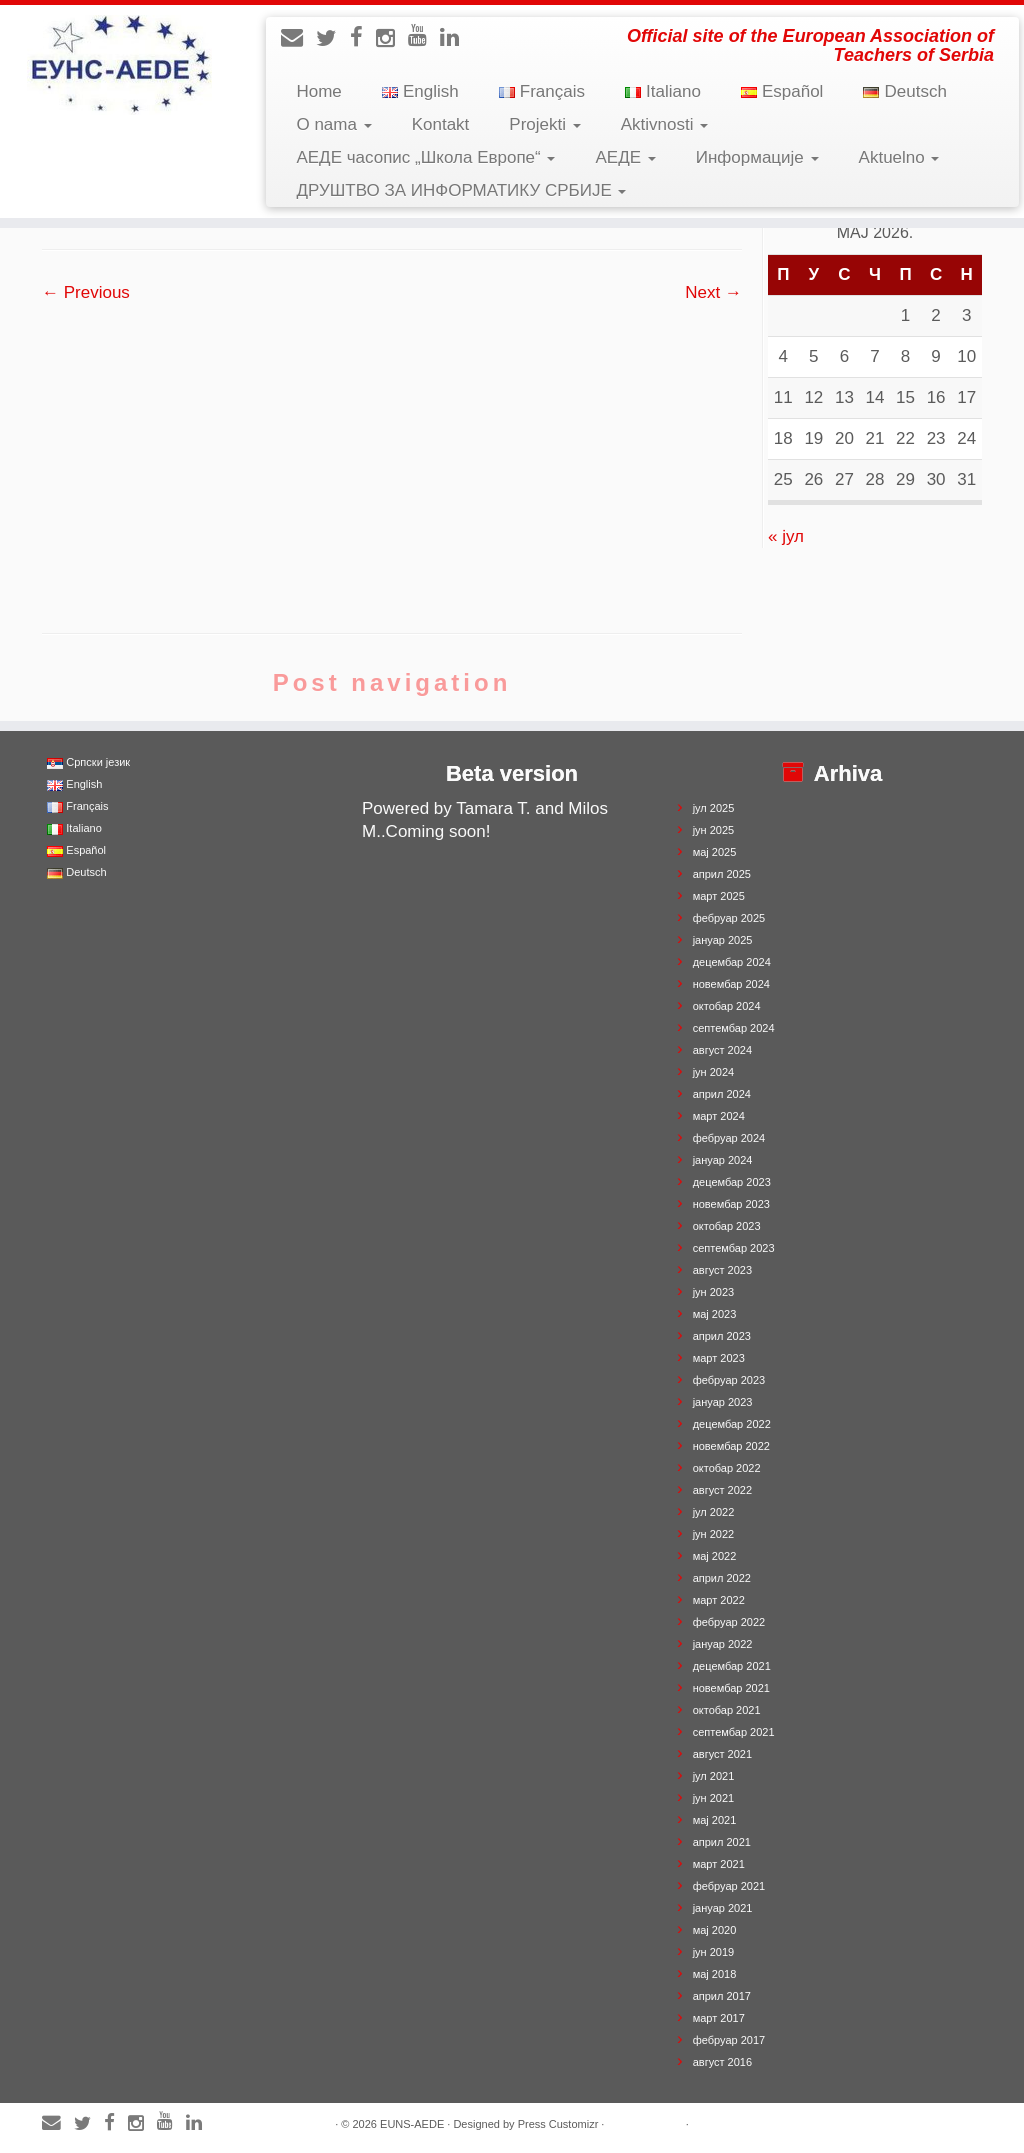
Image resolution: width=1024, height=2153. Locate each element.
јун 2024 (714, 1072)
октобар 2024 (727, 1006)
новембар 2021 (731, 1688)
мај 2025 (715, 852)
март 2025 (719, 896)
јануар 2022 (723, 1644)
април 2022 (722, 1578)
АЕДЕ (625, 157)
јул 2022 (714, 1512)
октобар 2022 (727, 1468)
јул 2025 (714, 808)
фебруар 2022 (729, 1622)
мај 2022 (715, 1556)
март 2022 (719, 1600)
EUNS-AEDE (412, 2124)
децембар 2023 (732, 1182)
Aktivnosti (664, 124)
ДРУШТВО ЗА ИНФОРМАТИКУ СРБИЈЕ (461, 190)
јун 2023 (714, 1292)
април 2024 (722, 1094)
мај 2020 (715, 1930)
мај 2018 (715, 1974)
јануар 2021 (723, 1908)
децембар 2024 (732, 962)
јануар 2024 (723, 1160)
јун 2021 (714, 1798)
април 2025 (722, 874)
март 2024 (719, 1116)
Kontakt (441, 124)
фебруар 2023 (729, 1380)
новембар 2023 (731, 1204)
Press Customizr (558, 2124)
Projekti (544, 124)
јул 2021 (714, 1776)
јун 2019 (714, 1952)
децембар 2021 (732, 1666)
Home (318, 91)
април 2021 (722, 1842)
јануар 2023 (723, 1402)
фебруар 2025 (729, 918)
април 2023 (722, 1336)
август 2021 (722, 1754)
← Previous (86, 292)
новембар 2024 (731, 984)
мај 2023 (715, 1314)
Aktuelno (899, 157)
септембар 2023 (734, 1248)
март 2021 (719, 1864)
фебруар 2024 (729, 1138)
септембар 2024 (734, 1028)
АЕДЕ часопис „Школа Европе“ (425, 157)
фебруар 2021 (729, 1886)
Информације (757, 157)
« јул (786, 536)
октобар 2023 (727, 1226)
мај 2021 (715, 1820)
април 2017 (722, 1996)
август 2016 (722, 2062)
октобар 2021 (727, 1710)
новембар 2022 (731, 1446)
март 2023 (719, 1358)
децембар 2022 (732, 1424)
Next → (713, 292)
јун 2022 (714, 1534)
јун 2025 (714, 830)
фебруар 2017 (729, 2040)
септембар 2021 (734, 1732)
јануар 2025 (723, 940)
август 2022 (722, 1490)
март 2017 (719, 2018)
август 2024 (722, 1050)
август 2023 (722, 1270)
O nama (333, 124)
